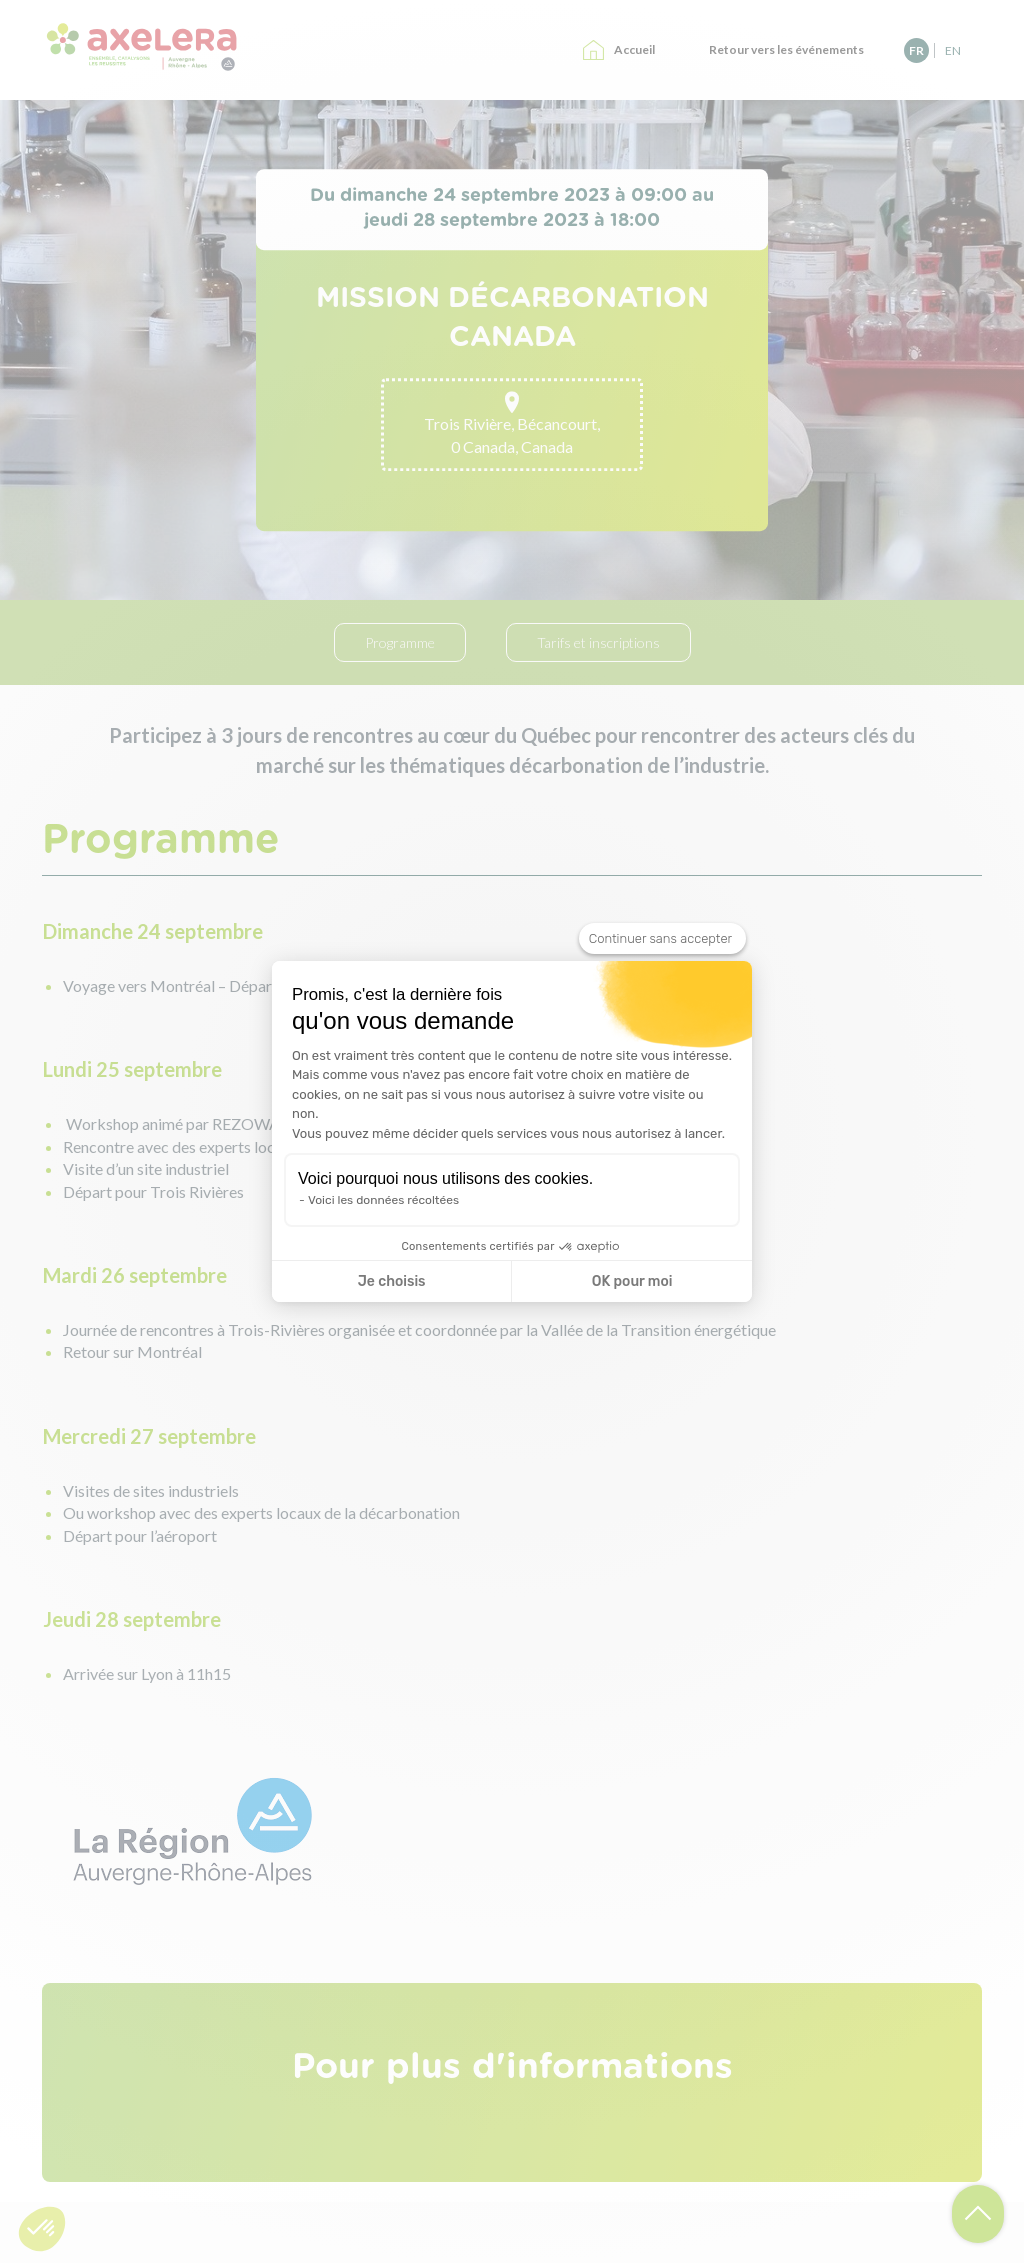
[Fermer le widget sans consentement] (662, 939)
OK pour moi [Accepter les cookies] (632, 1281)
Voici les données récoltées (383, 1200)
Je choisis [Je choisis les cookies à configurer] (392, 1281)
